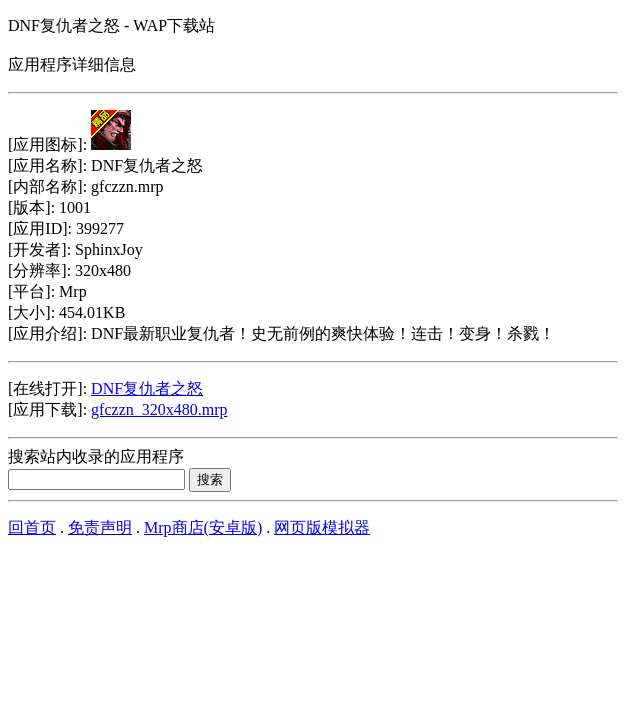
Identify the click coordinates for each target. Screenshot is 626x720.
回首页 (32, 527)
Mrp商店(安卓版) (203, 527)
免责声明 (100, 527)
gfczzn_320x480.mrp (159, 409)
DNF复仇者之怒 (147, 388)
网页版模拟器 (322, 527)
